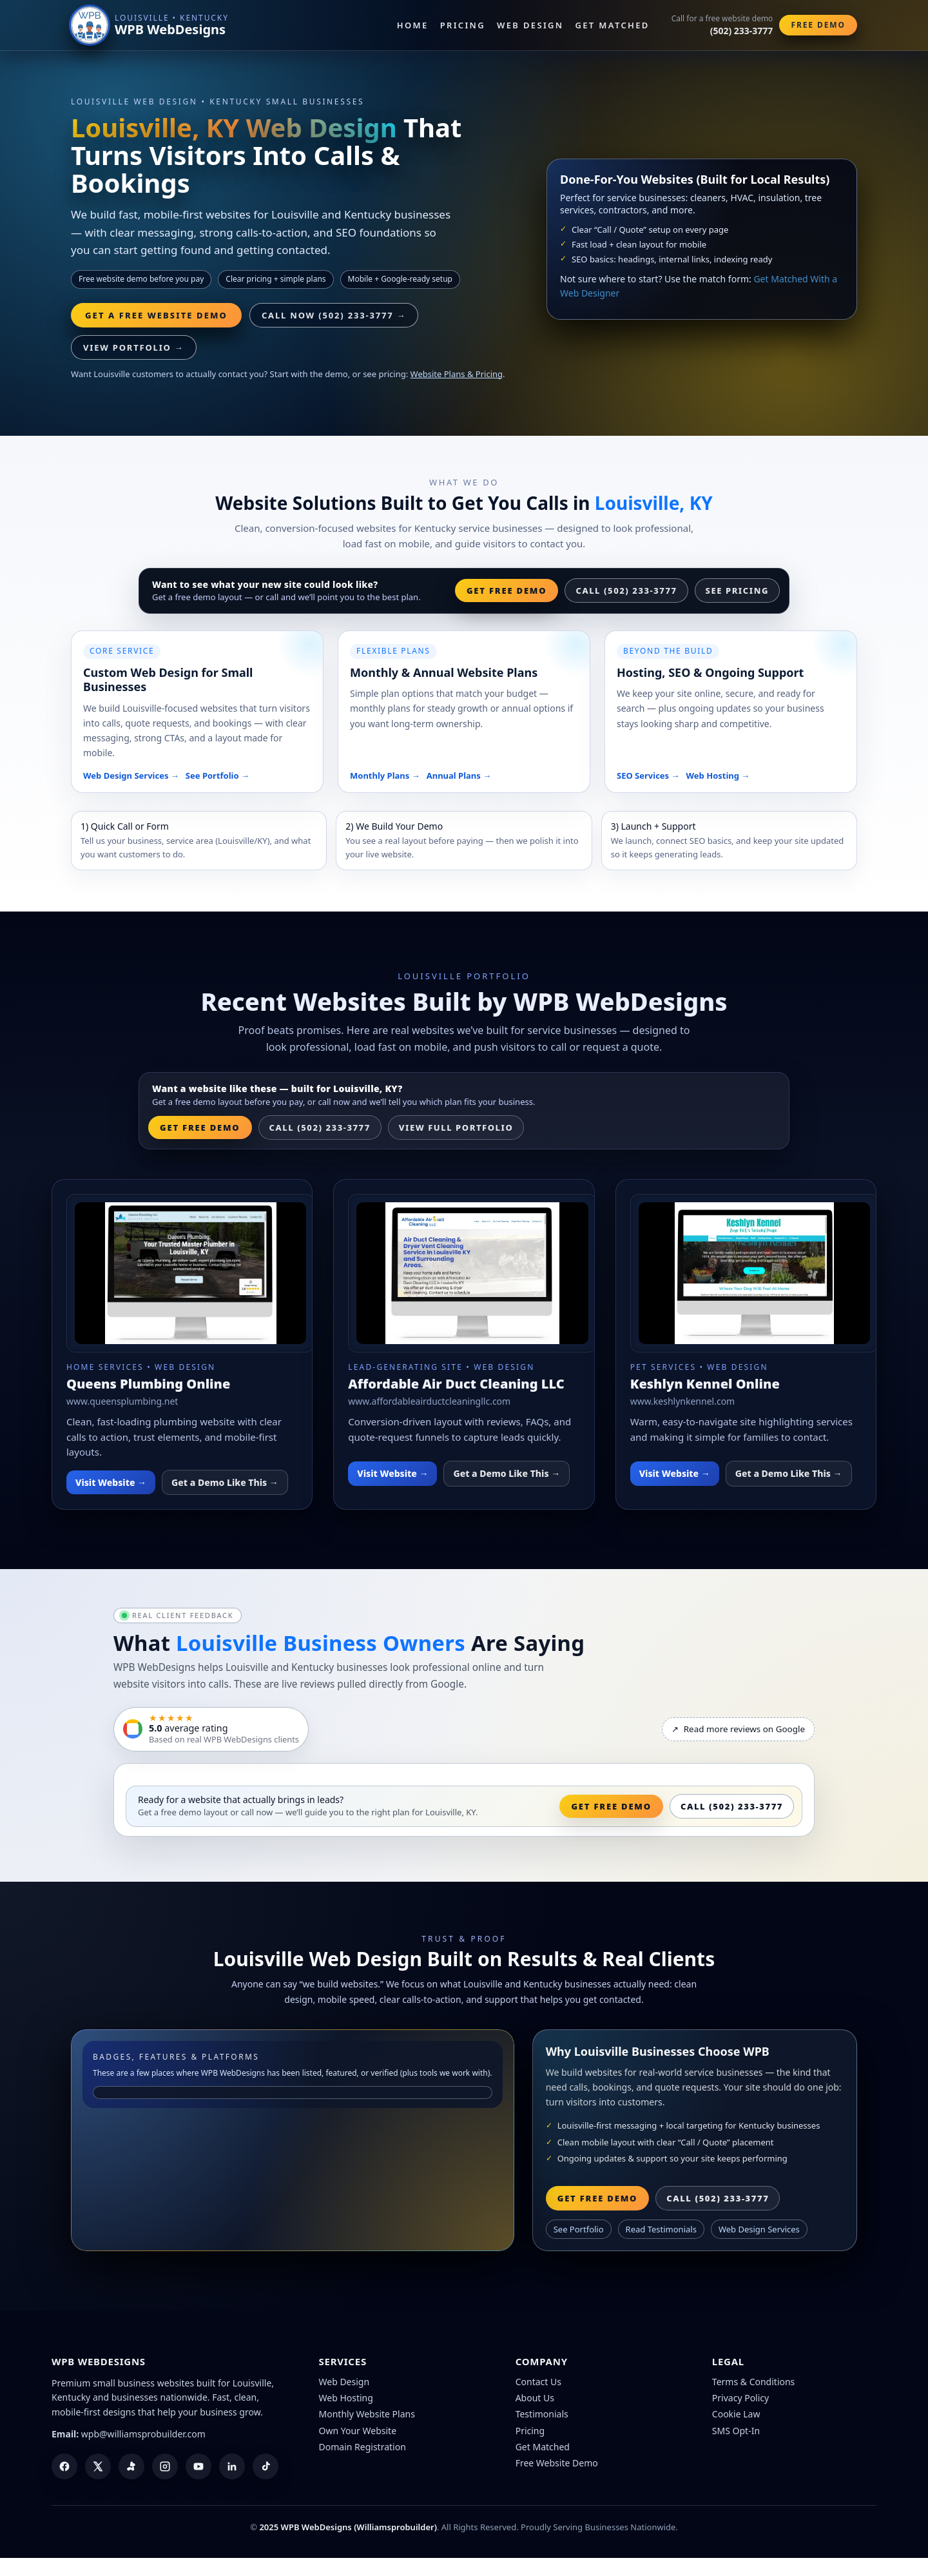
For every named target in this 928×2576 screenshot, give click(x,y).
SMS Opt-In (736, 2431)
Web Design (530, 25)
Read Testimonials (661, 2229)
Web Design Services (759, 2229)
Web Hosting (346, 2398)
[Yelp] (131, 2466)
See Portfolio (579, 2229)
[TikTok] (265, 2466)
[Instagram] (165, 2466)
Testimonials (542, 2414)
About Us (535, 2398)
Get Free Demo (507, 590)
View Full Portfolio (456, 1127)
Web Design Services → (131, 775)
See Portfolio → (217, 775)
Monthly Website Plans (367, 2414)
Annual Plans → (459, 775)
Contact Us (538, 2382)
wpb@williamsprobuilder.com (143, 2434)
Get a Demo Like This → (224, 1482)
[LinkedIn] (232, 2466)
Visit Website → (110, 1482)
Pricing (462, 25)
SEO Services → (648, 775)
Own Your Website (358, 2431)
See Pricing (737, 590)
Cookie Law (736, 2414)
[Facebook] (64, 2466)
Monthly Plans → (385, 775)
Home (413, 25)
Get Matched (612, 25)
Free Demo (818, 24)
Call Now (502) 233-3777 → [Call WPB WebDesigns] (334, 315)
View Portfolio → (133, 347)
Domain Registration (362, 2447)
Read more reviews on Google (738, 1729)
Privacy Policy (740, 2398)
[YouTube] (198, 2466)
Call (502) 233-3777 (626, 590)
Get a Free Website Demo (156, 315)
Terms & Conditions (753, 2382)
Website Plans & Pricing (457, 374)
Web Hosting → (718, 775)
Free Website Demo (557, 2463)
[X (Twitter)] (98, 2466)
